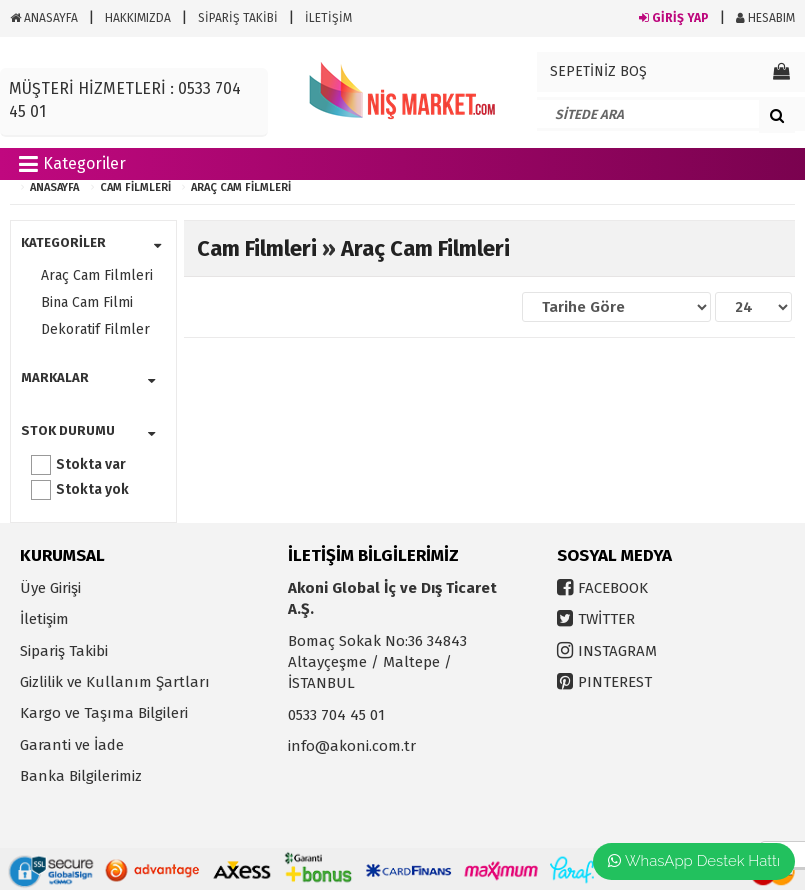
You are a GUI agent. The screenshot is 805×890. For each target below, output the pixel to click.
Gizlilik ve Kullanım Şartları (115, 682)
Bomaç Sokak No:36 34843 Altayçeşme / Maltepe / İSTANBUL (377, 662)
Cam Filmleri (135, 187)
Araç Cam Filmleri (241, 187)
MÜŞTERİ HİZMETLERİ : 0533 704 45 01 (125, 100)
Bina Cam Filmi (87, 302)
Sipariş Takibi (64, 651)
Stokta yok (92, 489)
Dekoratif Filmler (95, 329)
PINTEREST (615, 682)
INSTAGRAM (617, 651)
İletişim (44, 619)
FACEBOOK (613, 588)
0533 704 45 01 (336, 715)
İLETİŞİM (328, 18)
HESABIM (765, 18)
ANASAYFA (44, 18)
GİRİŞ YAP (674, 18)
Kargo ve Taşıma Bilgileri (104, 713)
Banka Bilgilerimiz (81, 776)
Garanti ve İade (72, 745)
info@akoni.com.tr (352, 746)
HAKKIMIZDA (138, 18)
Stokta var (91, 464)
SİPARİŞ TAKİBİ (238, 18)
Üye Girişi (50, 588)
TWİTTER (606, 619)
